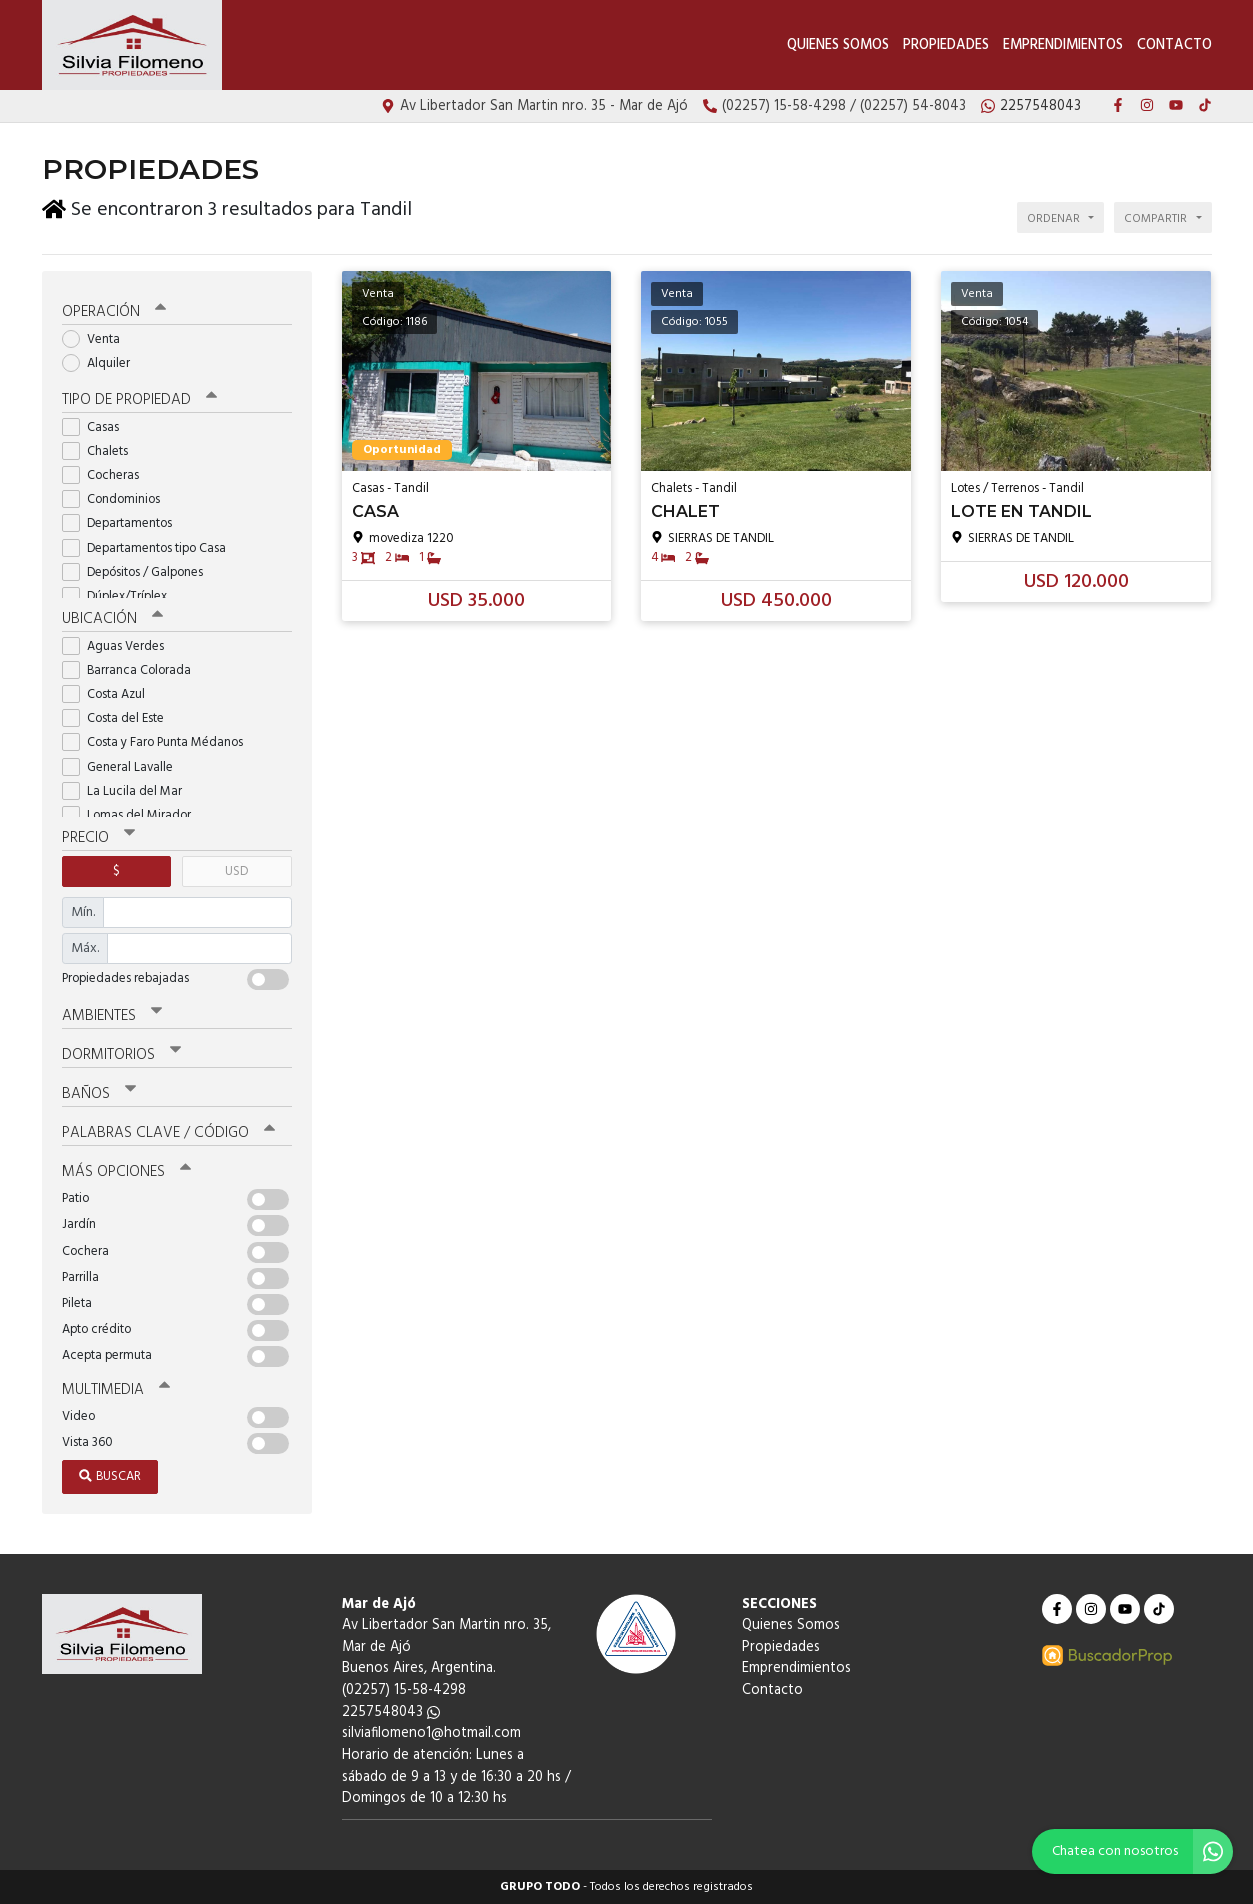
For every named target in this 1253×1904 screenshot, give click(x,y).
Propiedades (946, 45)
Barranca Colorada (133, 670)
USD (236, 871)
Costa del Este (119, 718)
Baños (99, 1094)
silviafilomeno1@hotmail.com (431, 1733)
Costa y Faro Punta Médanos (159, 742)
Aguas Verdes (119, 646)
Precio (98, 838)
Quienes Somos (838, 45)
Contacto (1174, 45)
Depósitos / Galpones (139, 572)
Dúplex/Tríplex (121, 596)
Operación (114, 312)
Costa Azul (110, 694)
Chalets (101, 451)
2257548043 (391, 1712)
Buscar (110, 1476)
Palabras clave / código (168, 1133)
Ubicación (112, 619)
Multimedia (116, 1390)
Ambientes (112, 1016)
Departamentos (123, 523)
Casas (97, 427)
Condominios (117, 499)
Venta (97, 339)
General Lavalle (124, 767)
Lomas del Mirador (133, 815)
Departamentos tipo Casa (150, 548)
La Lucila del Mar (128, 791)
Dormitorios (121, 1055)
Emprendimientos (1063, 45)
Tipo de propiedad (139, 400)
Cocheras (107, 475)
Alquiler (102, 363)
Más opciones (126, 1172)
